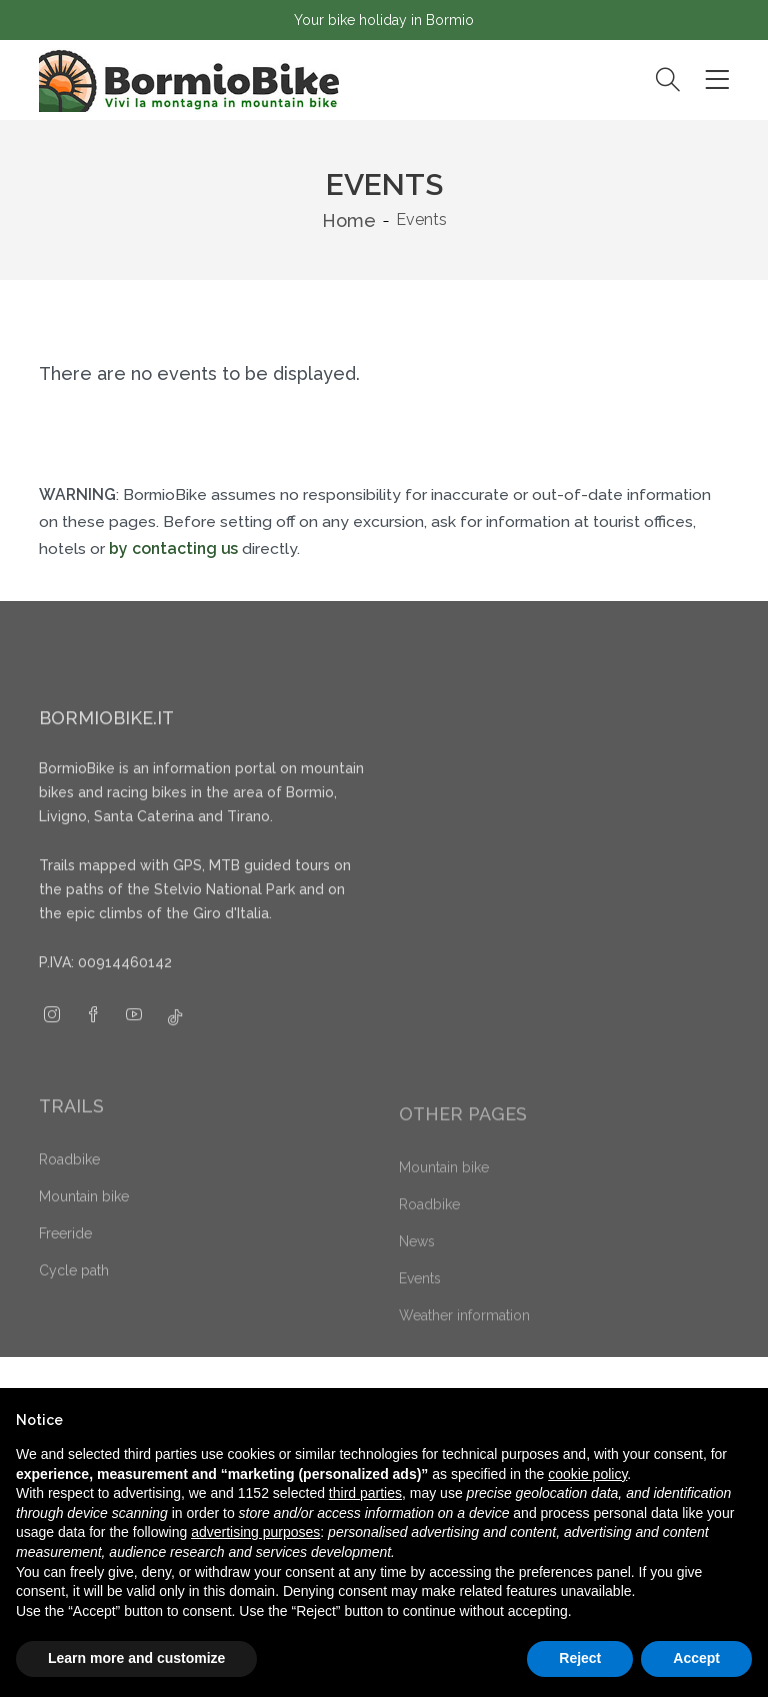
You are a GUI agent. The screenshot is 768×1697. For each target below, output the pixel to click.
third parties (365, 1493)
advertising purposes (255, 1532)
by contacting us (173, 548)
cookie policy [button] (587, 1474)
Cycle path (74, 1301)
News (417, 1269)
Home (349, 220)
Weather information (464, 1343)
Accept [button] (696, 1658)
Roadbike (69, 1190)
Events (420, 1306)
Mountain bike (84, 1227)
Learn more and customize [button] (136, 1658)
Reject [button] (580, 1658)
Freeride (65, 1264)
